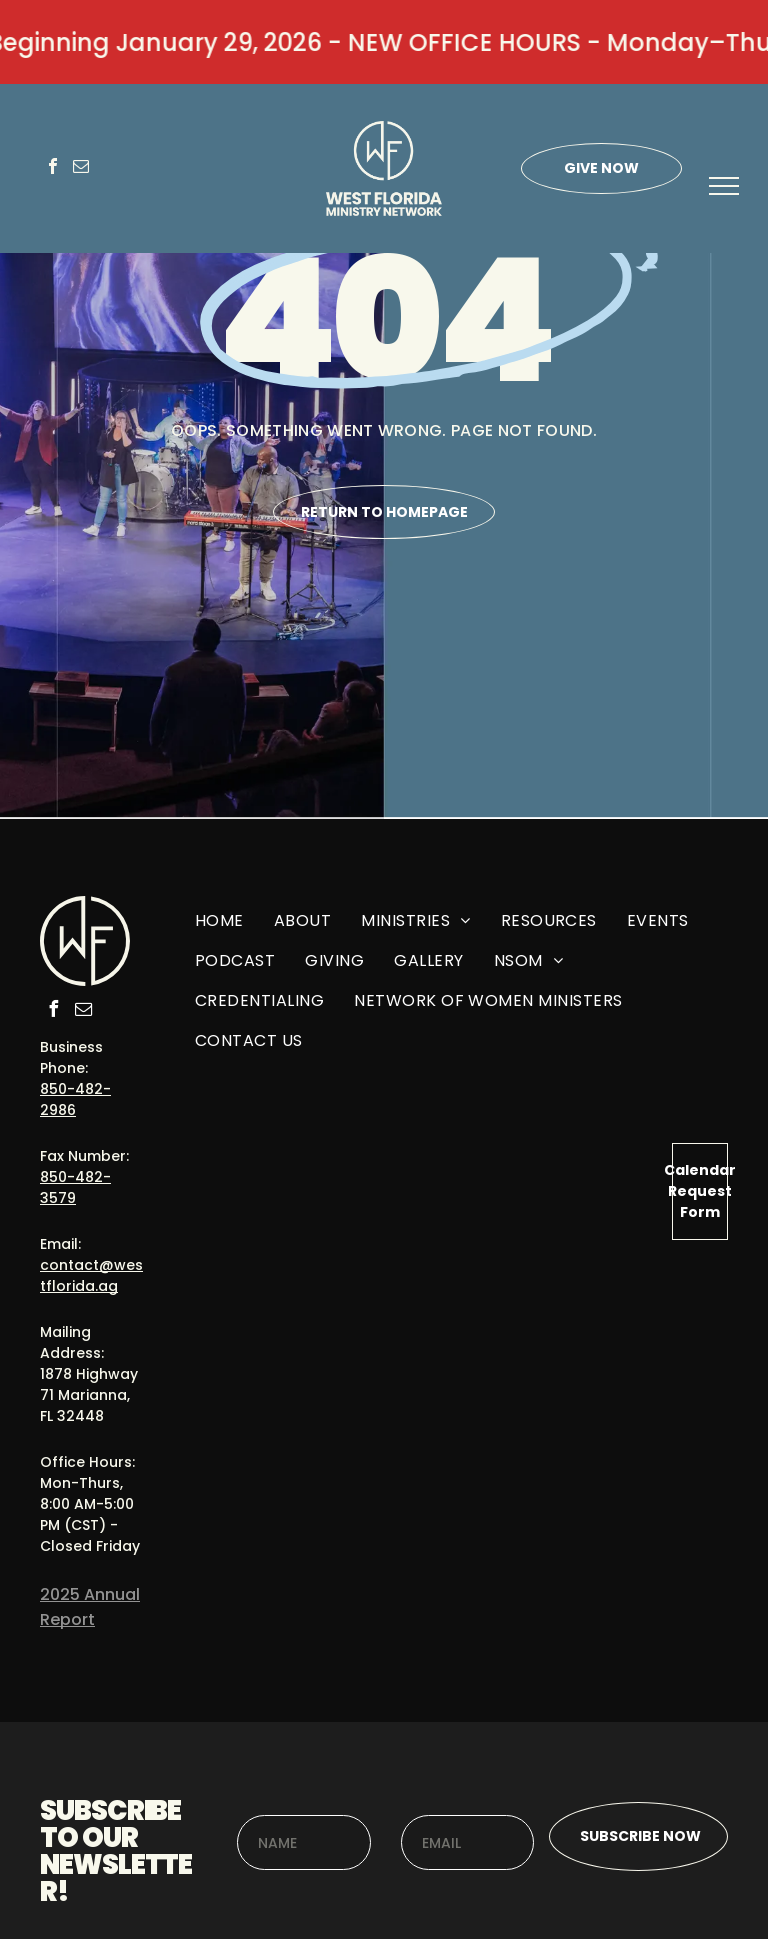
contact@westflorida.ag (91, 1275)
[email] (81, 168)
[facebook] (53, 168)
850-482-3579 (75, 1187)
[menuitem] (219, 928)
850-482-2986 (75, 1099)
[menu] (724, 186)
